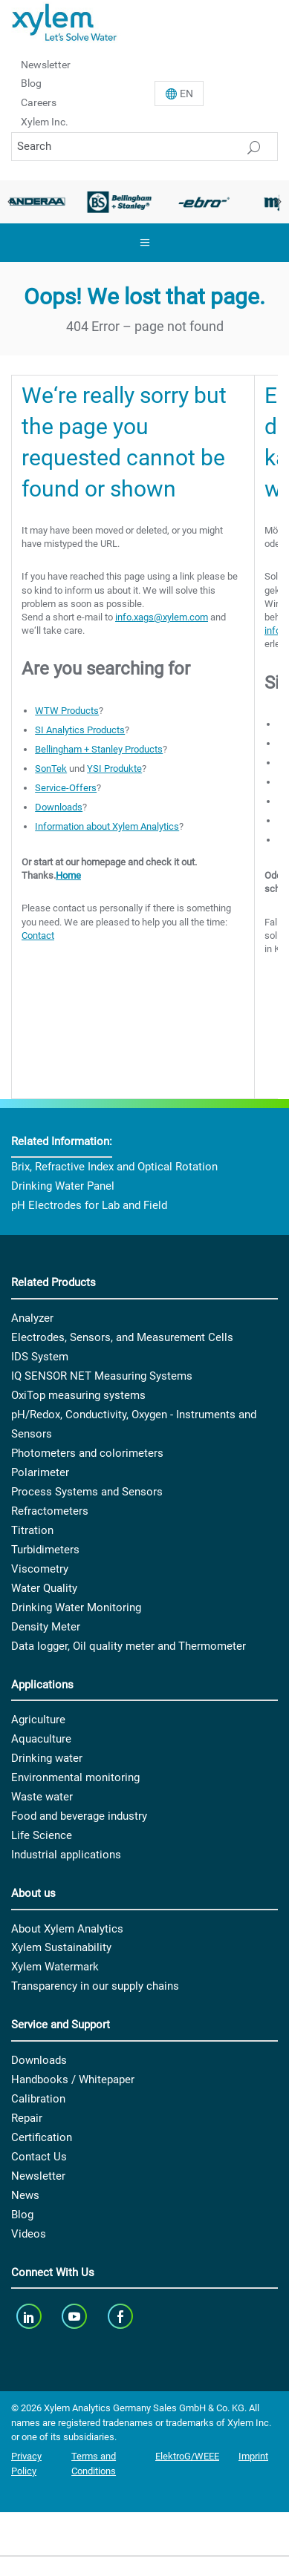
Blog (31, 83)
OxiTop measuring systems (78, 1395)
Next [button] (278, 202)
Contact (38, 935)
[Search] (144, 146)
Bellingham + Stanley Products (99, 749)
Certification (41, 2137)
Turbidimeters (45, 1549)
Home (68, 875)
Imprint (253, 2456)
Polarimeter (40, 1472)
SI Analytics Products (80, 729)
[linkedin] (30, 2315)
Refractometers (49, 1511)
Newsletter (46, 64)
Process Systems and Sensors (87, 1491)
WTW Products (67, 710)
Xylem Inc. (44, 122)
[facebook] (121, 2315)
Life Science (41, 1835)
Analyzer (32, 1318)
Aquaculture (41, 1739)
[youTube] (76, 2315)
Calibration (38, 2098)
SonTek (51, 768)
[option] (119, 201)
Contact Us (39, 2156)
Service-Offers (66, 787)
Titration (32, 1530)
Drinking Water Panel (62, 1186)
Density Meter (45, 1626)
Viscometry (39, 1569)
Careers (38, 102)
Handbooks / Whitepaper (72, 2079)
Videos (28, 2234)
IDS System (39, 1356)
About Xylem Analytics (67, 1929)
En (186, 93)
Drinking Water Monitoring (76, 1607)
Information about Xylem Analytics (107, 826)
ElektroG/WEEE (187, 2456)
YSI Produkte (114, 768)
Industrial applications (66, 1854)
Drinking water (46, 1758)
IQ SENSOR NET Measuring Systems (101, 1376)
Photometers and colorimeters (87, 1453)
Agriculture (38, 1719)
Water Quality (44, 1588)
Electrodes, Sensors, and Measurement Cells (122, 1337)
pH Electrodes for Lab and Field (89, 1205)
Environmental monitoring (75, 1777)
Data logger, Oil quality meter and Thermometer (128, 1646)
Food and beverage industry (79, 1816)
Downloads (58, 807)
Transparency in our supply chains (95, 1986)
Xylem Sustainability (61, 1947)
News (25, 2195)
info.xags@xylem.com (161, 617)
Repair (26, 2118)
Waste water (42, 1796)
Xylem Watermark (55, 1966)
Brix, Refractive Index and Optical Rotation (114, 1166)
